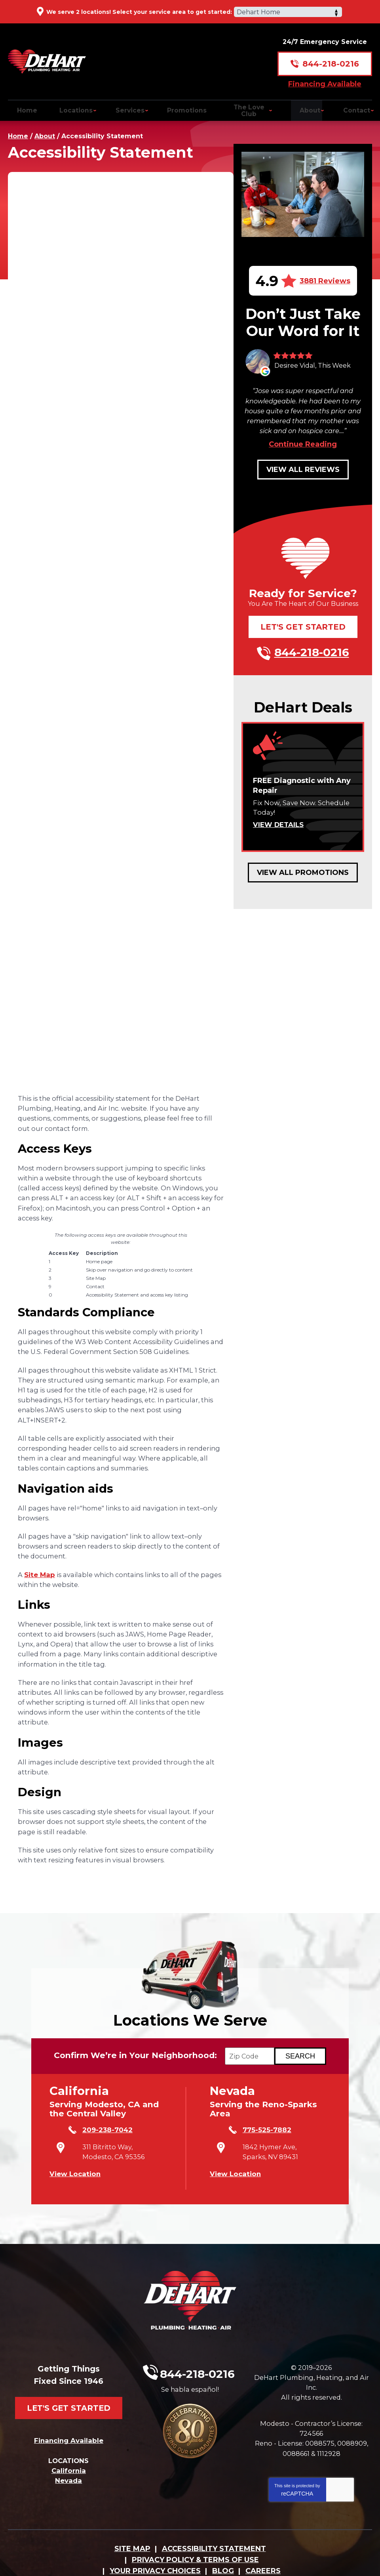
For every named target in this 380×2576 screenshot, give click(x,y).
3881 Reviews (325, 273)
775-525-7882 (255, 2128)
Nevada (68, 2452)
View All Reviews (303, 459)
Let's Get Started (303, 616)
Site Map (39, 1566)
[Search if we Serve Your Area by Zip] (306, 2054)
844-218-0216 (330, 57)
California (68, 2442)
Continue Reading (303, 434)
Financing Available (324, 77)
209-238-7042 (95, 2128)
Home (18, 128)
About (44, 128)
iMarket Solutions (138, 2559)
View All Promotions (303, 862)
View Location (75, 2164)
